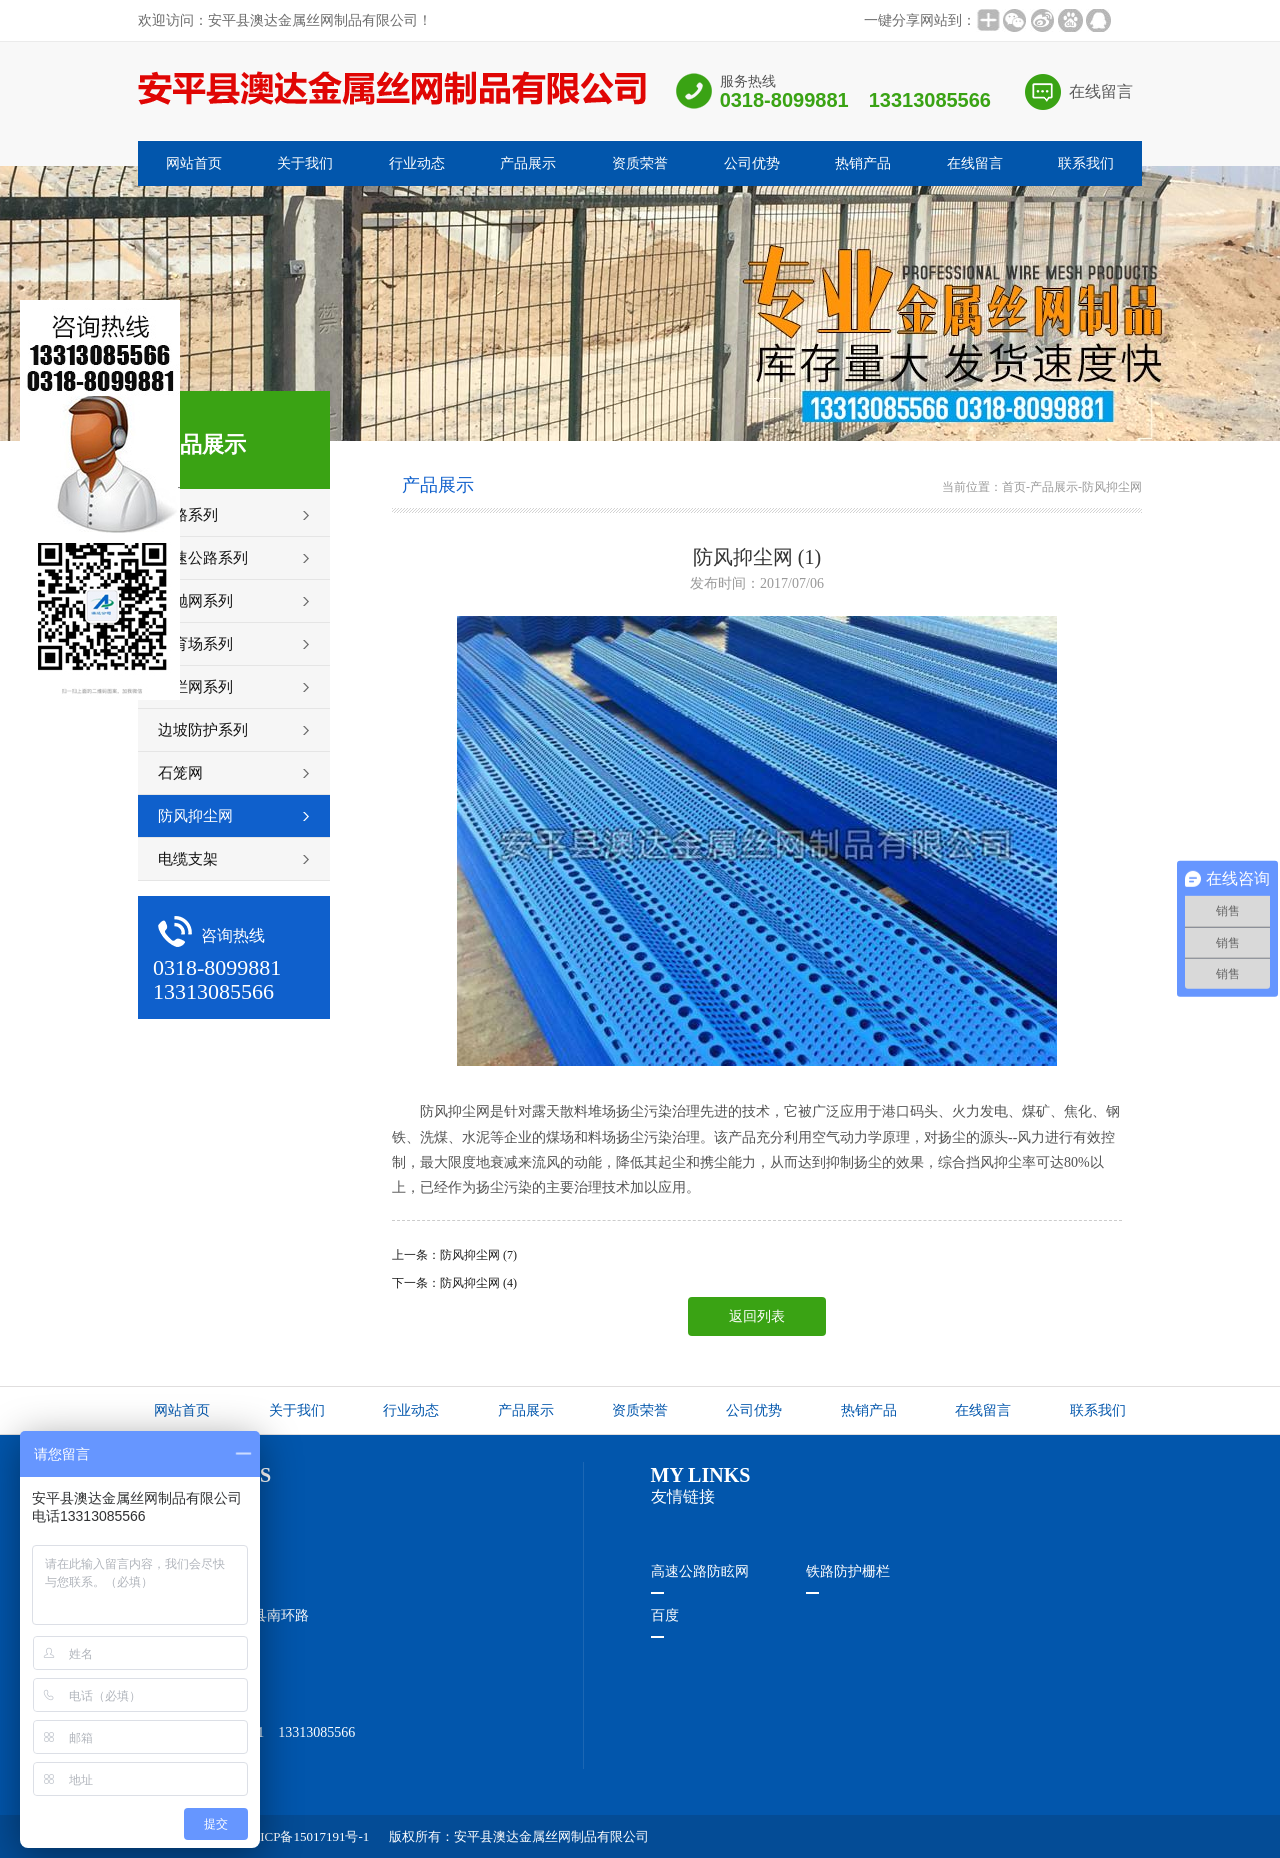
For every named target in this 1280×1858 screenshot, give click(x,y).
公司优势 (752, 163)
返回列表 (757, 1316)
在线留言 (1101, 91)
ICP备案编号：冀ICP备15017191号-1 (265, 1836)
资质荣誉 (640, 163)
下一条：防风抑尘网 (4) (454, 1283)
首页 (1014, 487)
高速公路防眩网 (700, 1571)
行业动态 (417, 163)
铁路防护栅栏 (848, 1571)
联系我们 (1086, 163)
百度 (665, 1615)
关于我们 (305, 163)
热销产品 (863, 163)
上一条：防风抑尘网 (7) (454, 1255)
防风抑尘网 (1112, 487)
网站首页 (194, 163)
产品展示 (528, 163)
